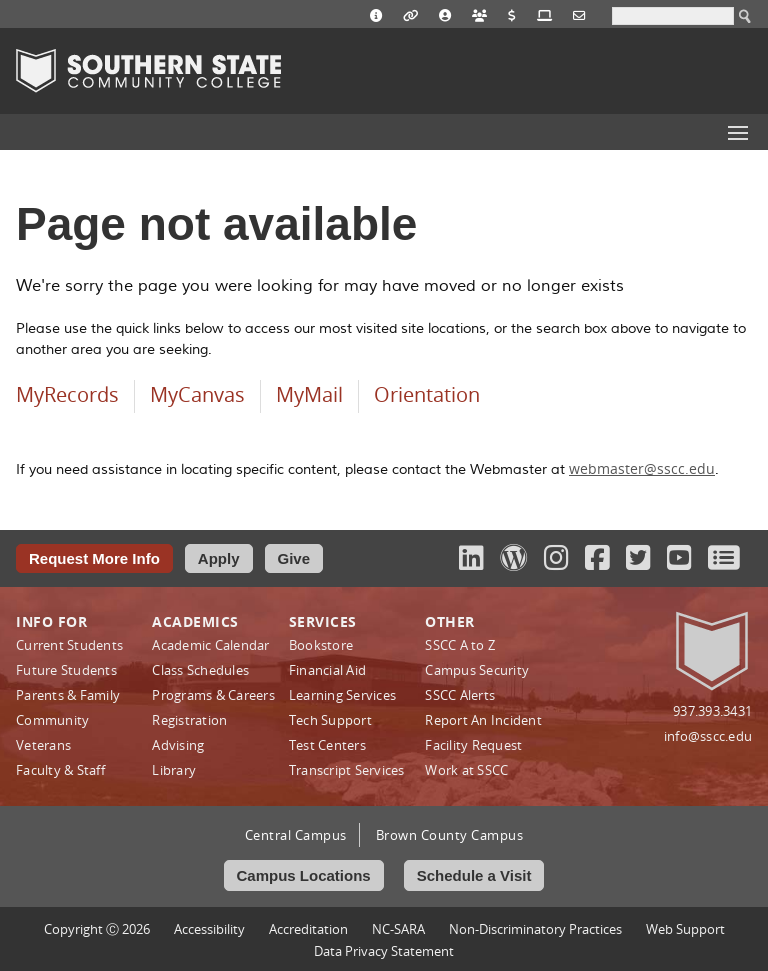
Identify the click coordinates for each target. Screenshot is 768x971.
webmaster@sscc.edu (642, 468)
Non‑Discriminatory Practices (535, 929)
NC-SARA (398, 929)
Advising (178, 745)
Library (174, 770)
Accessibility (209, 929)
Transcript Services (347, 770)
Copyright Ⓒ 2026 (97, 929)
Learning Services (342, 695)
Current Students (69, 645)
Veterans (43, 745)
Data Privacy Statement (384, 951)
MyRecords (67, 394)
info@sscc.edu (708, 736)
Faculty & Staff (60, 770)
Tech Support (330, 720)
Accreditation (308, 929)
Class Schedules (200, 670)
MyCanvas (197, 394)
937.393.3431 (712, 711)
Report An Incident (483, 720)
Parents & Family (68, 695)
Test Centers (327, 745)
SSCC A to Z (460, 645)
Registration (189, 720)
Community (52, 720)
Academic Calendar (210, 645)
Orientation (427, 394)
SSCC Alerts (460, 695)
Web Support (685, 929)
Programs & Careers (213, 695)
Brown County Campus (450, 835)
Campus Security (477, 670)
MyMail (309, 394)
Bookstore (321, 645)
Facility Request (473, 745)
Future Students (66, 670)
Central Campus (296, 835)
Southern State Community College (148, 71)
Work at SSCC (466, 770)
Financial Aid (327, 670)
